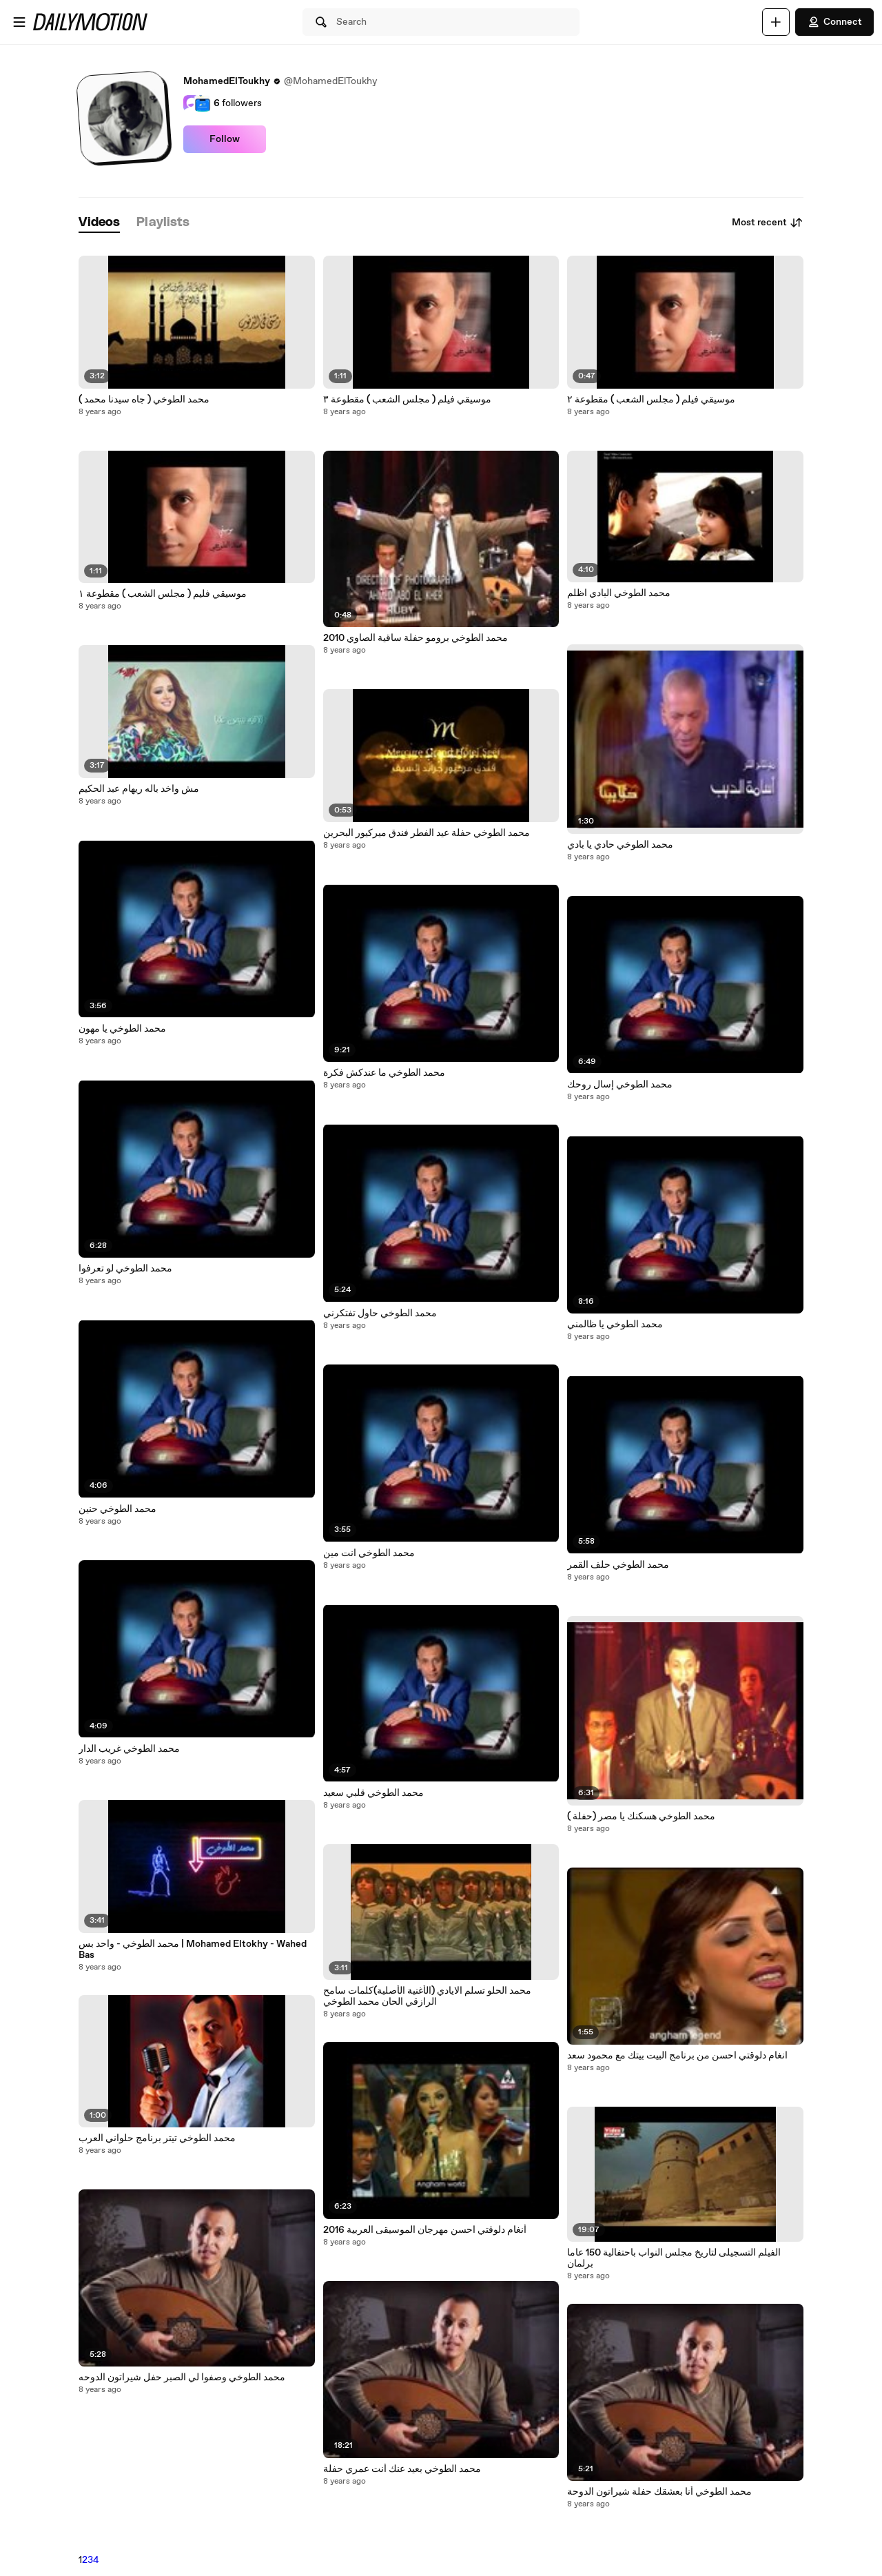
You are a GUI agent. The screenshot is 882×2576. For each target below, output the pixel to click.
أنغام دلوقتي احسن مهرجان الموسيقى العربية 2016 (424, 2230)
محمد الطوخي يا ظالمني (615, 1324)
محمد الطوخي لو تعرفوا (125, 1268)
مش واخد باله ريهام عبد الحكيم (139, 789)
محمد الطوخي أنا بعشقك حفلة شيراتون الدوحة (659, 2491)
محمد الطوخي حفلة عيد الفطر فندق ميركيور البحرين (426, 833)
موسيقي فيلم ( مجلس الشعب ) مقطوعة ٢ (651, 399)
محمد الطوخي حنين (117, 1509)
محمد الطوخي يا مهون (122, 1028)
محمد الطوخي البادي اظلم (618, 593)
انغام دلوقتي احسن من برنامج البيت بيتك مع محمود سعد (677, 2055)
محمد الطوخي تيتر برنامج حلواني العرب (157, 2138)
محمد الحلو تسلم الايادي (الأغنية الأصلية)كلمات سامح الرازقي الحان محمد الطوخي (427, 1996)
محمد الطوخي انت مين (369, 1553)
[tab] (99, 223)
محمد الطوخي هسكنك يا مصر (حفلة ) (641, 1816)
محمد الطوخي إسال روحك (620, 1084)
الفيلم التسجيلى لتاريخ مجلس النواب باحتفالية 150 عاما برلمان (674, 2258)
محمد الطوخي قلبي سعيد (373, 1793)
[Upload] (776, 22)
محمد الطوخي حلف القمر (618, 1565)
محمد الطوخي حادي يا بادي (620, 844)
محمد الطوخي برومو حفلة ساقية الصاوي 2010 (415, 638)
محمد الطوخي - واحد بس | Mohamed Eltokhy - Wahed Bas (193, 1950)
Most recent (767, 222)
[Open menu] (19, 22)
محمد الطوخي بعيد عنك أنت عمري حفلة (402, 2469)
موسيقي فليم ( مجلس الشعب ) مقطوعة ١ (163, 594)
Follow (224, 139)
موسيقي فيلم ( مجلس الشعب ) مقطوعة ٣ (407, 399)
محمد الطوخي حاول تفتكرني (380, 1313)
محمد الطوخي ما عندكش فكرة (384, 1073)
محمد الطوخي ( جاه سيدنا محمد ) (144, 399)
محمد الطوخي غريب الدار (129, 1749)
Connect (834, 22)
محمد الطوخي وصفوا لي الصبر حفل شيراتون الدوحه (182, 2377)
